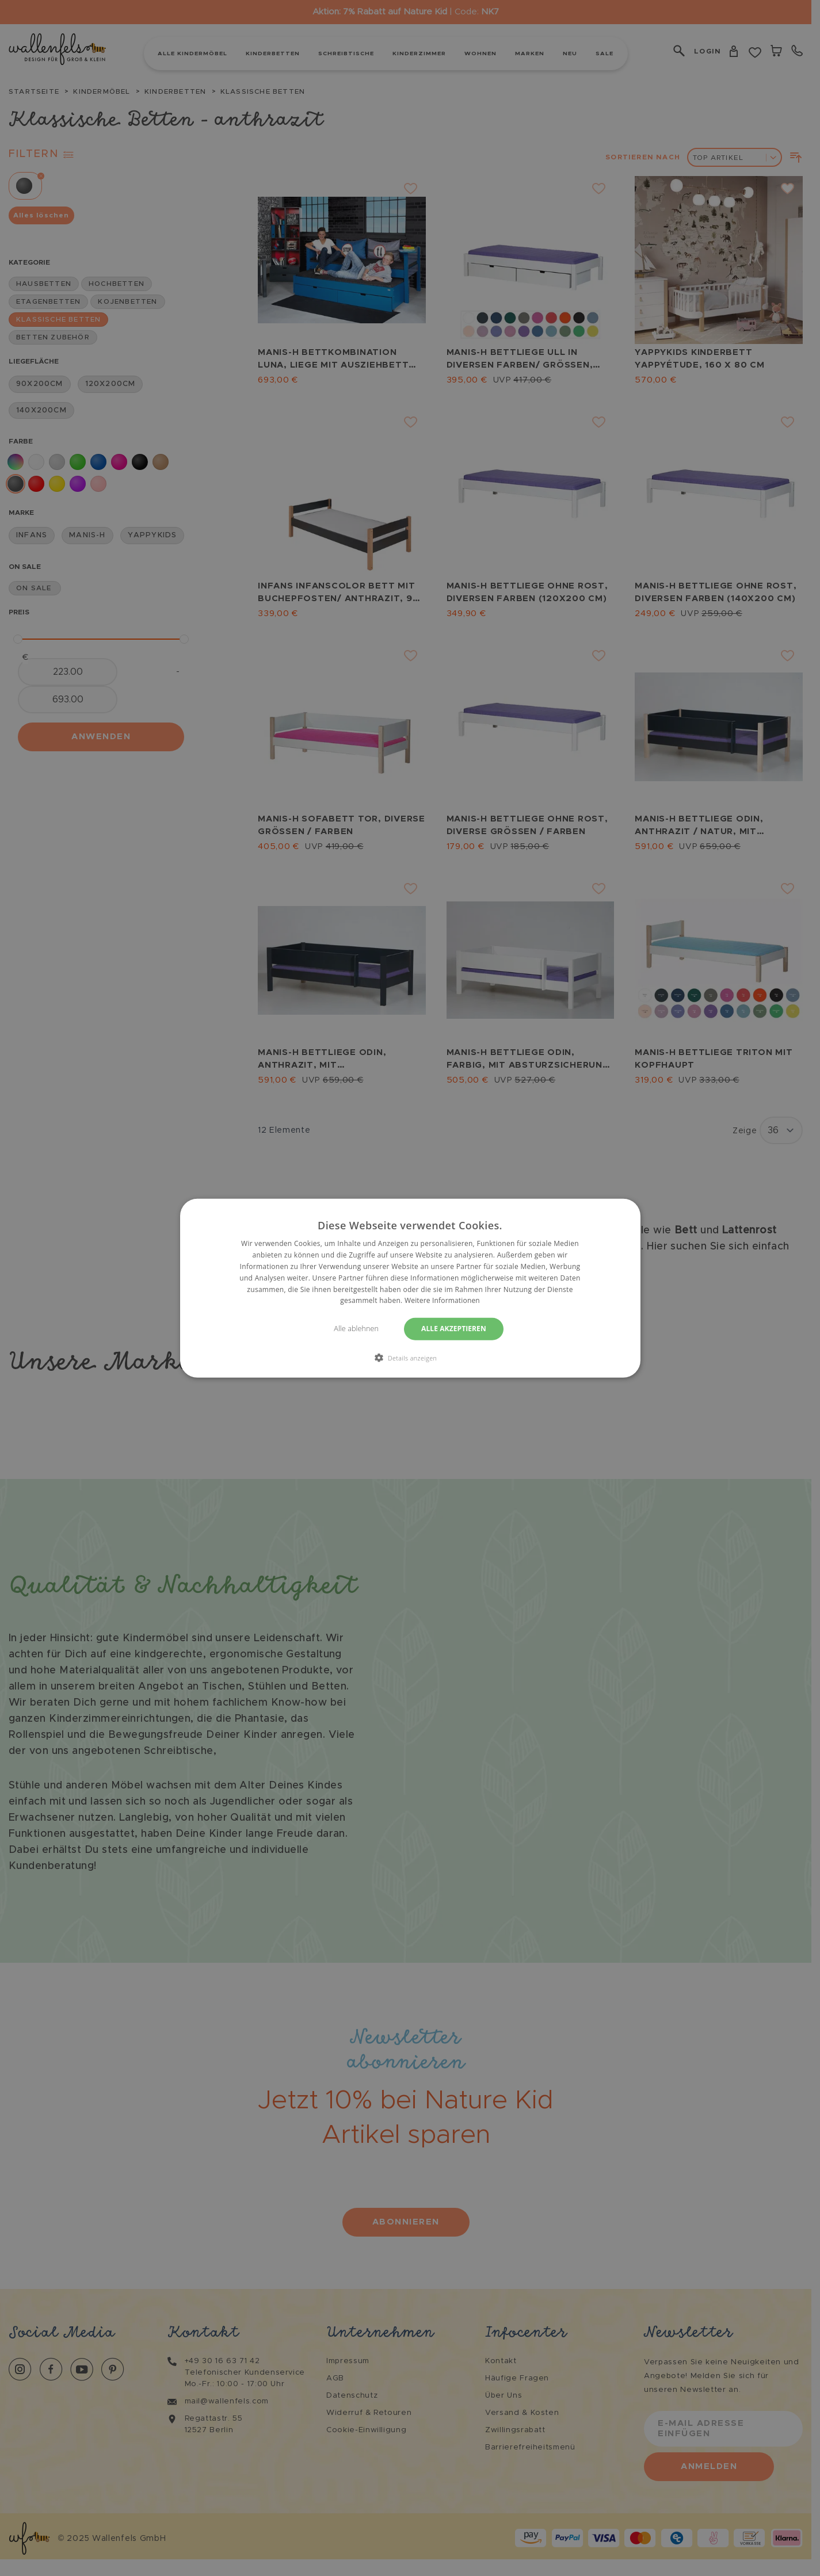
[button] (410, 1357)
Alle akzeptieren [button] (455, 1328)
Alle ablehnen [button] (355, 1328)
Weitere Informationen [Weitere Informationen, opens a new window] (442, 1300)
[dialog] (410, 1288)
